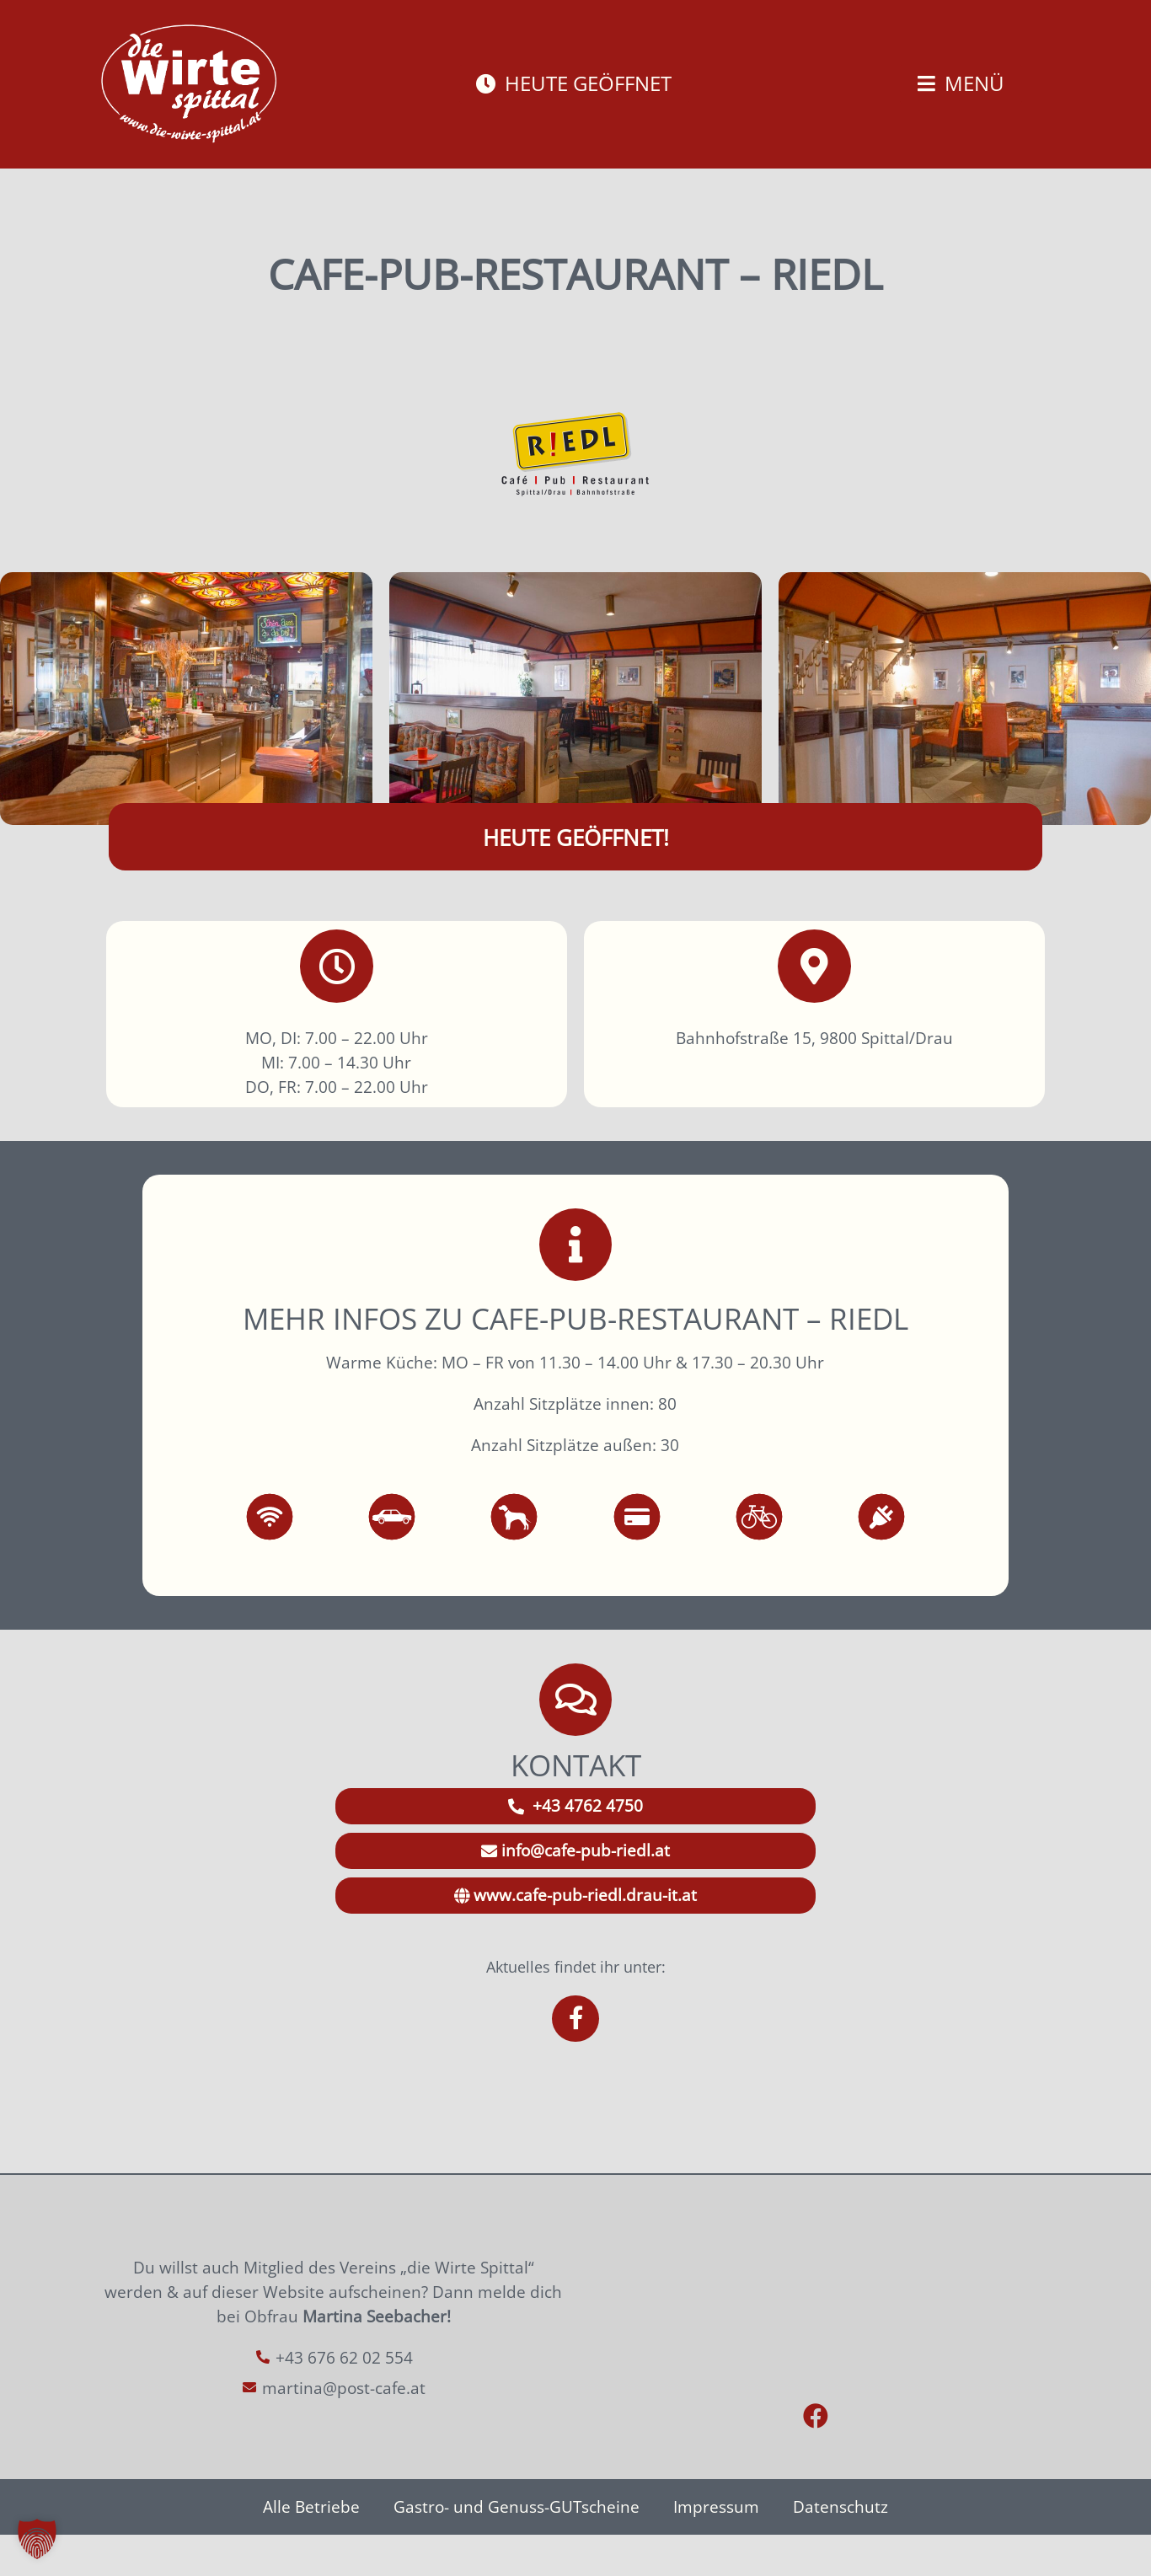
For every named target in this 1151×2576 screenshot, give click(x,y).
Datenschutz (840, 2547)
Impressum (716, 2547)
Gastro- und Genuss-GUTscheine (516, 2547)
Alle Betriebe (311, 2547)
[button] (37, 2539)
